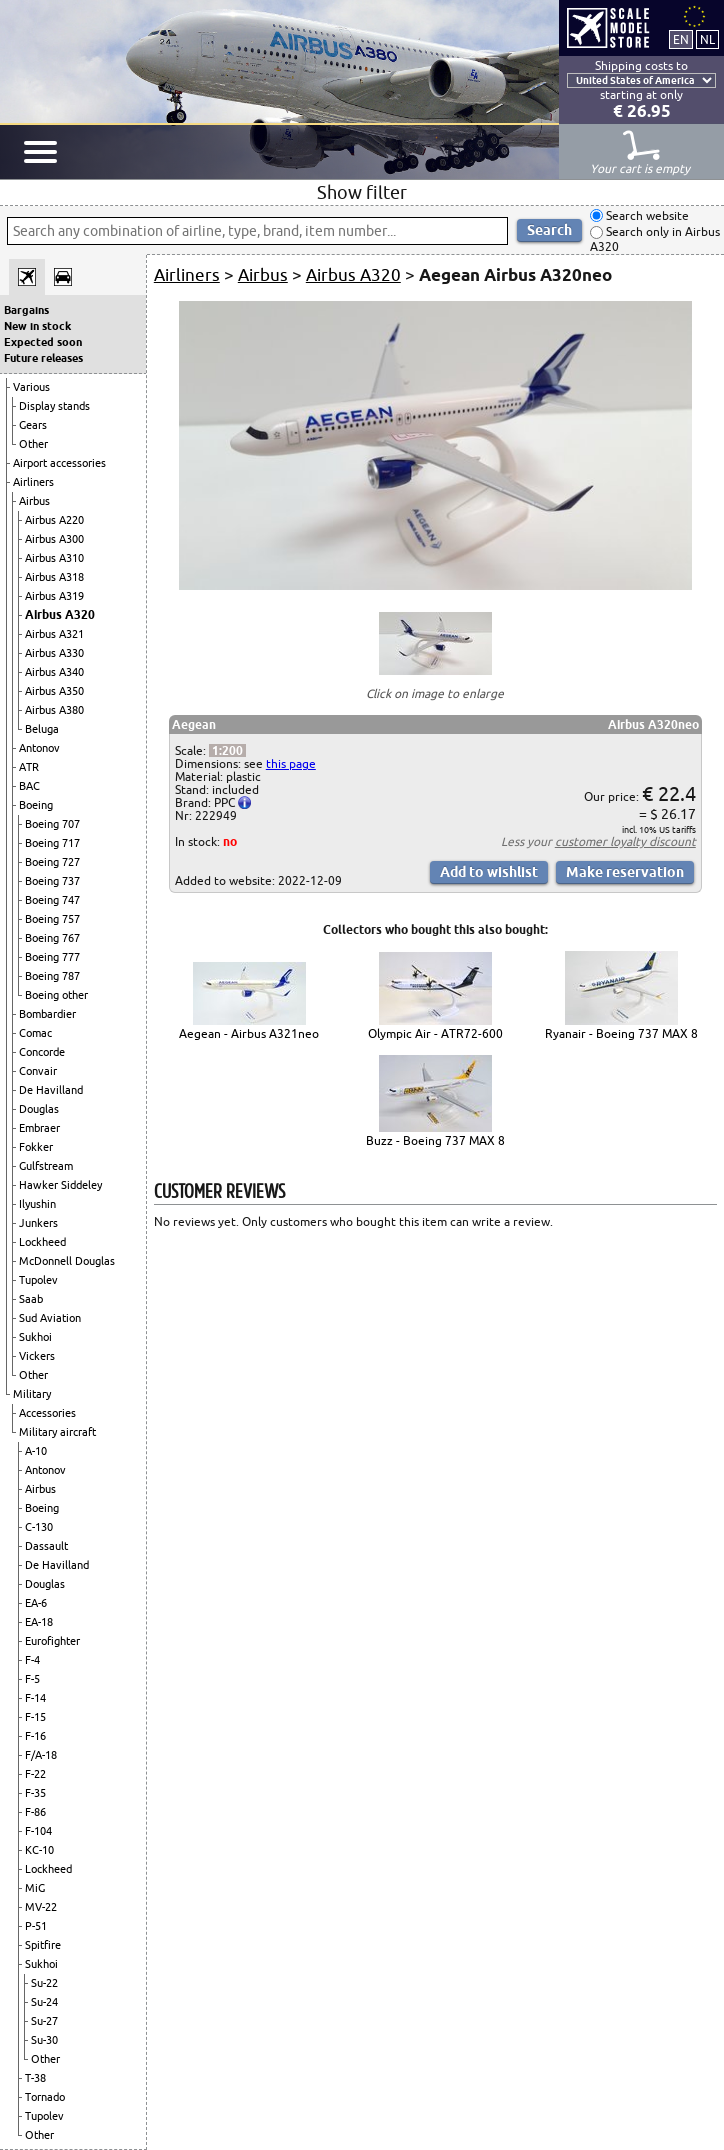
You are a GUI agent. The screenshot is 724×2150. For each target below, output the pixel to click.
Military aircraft (57, 1432)
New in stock (37, 326)
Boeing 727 (52, 862)
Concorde (42, 1052)
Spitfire (43, 1945)
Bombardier (47, 1014)
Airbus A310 (54, 558)
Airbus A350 (54, 691)
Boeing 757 (52, 919)
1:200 (227, 750)
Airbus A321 (54, 634)
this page (291, 763)
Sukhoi (35, 1337)
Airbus (34, 501)
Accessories (47, 1413)
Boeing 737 (52, 881)
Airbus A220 (54, 520)
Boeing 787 (52, 976)
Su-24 (44, 2002)
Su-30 (44, 2040)
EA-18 (39, 1622)
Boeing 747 (52, 900)
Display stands (54, 406)
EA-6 (36, 1603)
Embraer (39, 1128)
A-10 (36, 1451)
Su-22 (44, 1983)
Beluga (42, 729)
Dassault (46, 1546)
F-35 (35, 1793)
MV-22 (41, 1907)
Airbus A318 (54, 577)
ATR (29, 767)
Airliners (33, 482)
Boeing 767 (52, 938)
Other (33, 444)
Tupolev (38, 1280)
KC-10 (39, 1850)
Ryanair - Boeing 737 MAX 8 (621, 1033)
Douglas (39, 1109)
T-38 (35, 2078)
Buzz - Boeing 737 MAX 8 (435, 1140)
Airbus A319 (54, 596)
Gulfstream (46, 1166)
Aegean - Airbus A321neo (249, 1033)
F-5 (32, 1679)
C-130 (39, 1527)
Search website (646, 215)
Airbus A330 (54, 653)
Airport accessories (59, 463)
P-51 (36, 1926)
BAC (29, 786)
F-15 (35, 1717)
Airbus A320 (60, 614)
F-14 (35, 1698)
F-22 (35, 1774)
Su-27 (44, 2021)
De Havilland (51, 1090)
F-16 (35, 1736)
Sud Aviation (50, 1318)
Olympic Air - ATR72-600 (435, 1033)
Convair (38, 1071)
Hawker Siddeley (60, 1185)
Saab (31, 1299)
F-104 (38, 1831)
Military (32, 1394)
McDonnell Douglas (67, 1261)
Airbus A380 (54, 710)
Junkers (38, 1223)
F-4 (32, 1660)
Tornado (45, 2097)
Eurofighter (52, 1641)
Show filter (362, 192)
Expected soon (43, 342)
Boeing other (56, 995)
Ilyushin (37, 1204)
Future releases (43, 358)
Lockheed (42, 1242)
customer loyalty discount (625, 841)
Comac (35, 1033)
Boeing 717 (52, 843)
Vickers (37, 1356)
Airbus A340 (54, 672)
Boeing (36, 805)
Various (31, 387)
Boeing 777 (52, 957)
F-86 (35, 1812)
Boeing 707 (52, 824)
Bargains (26, 310)
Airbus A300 (54, 539)
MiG (35, 1888)
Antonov (39, 748)
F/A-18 (41, 1755)
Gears (33, 425)
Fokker (36, 1147)
